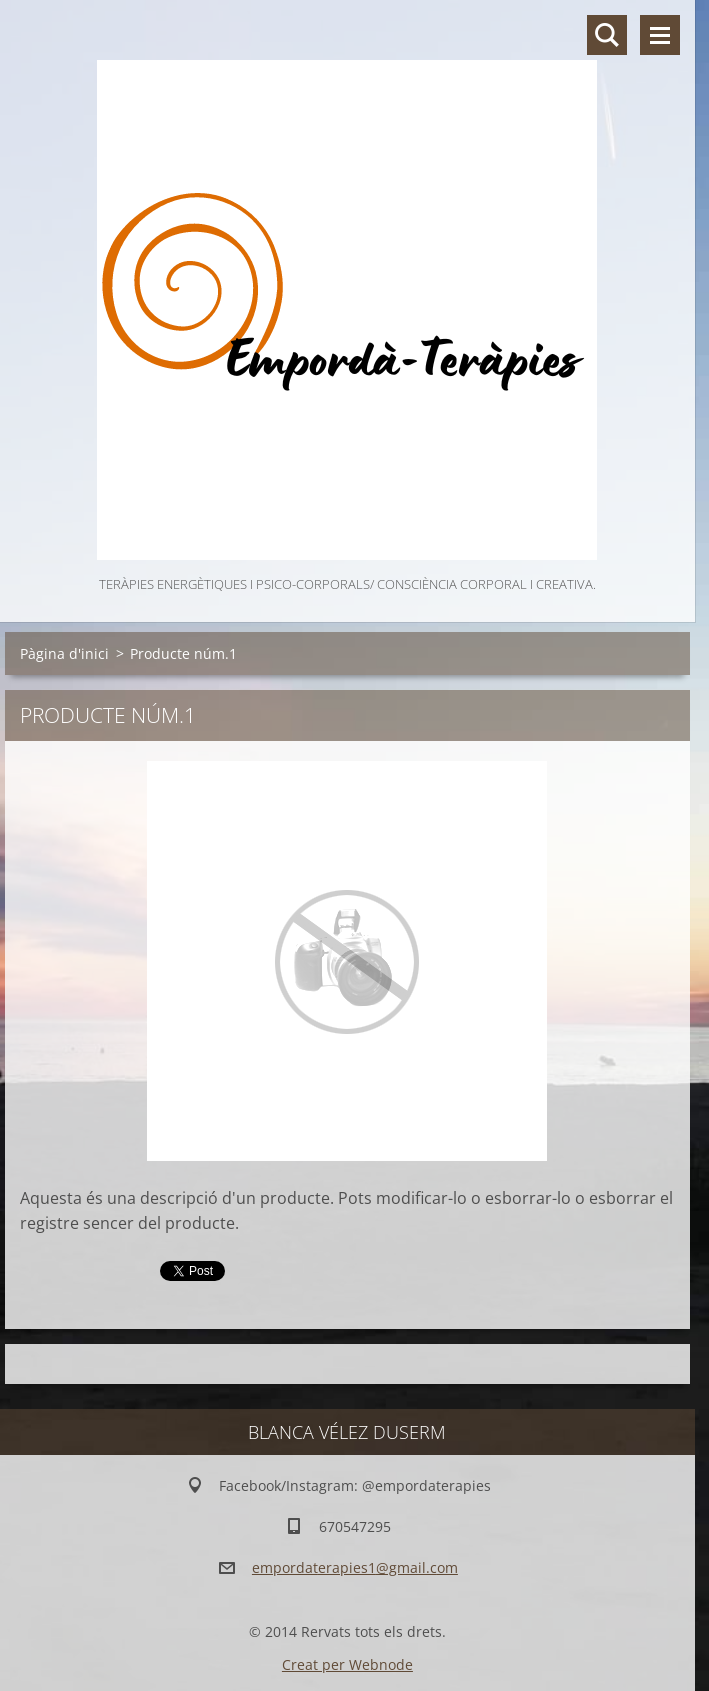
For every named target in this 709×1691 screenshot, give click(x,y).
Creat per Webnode (347, 1664)
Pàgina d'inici (64, 653)
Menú (660, 35)
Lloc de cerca (607, 35)
